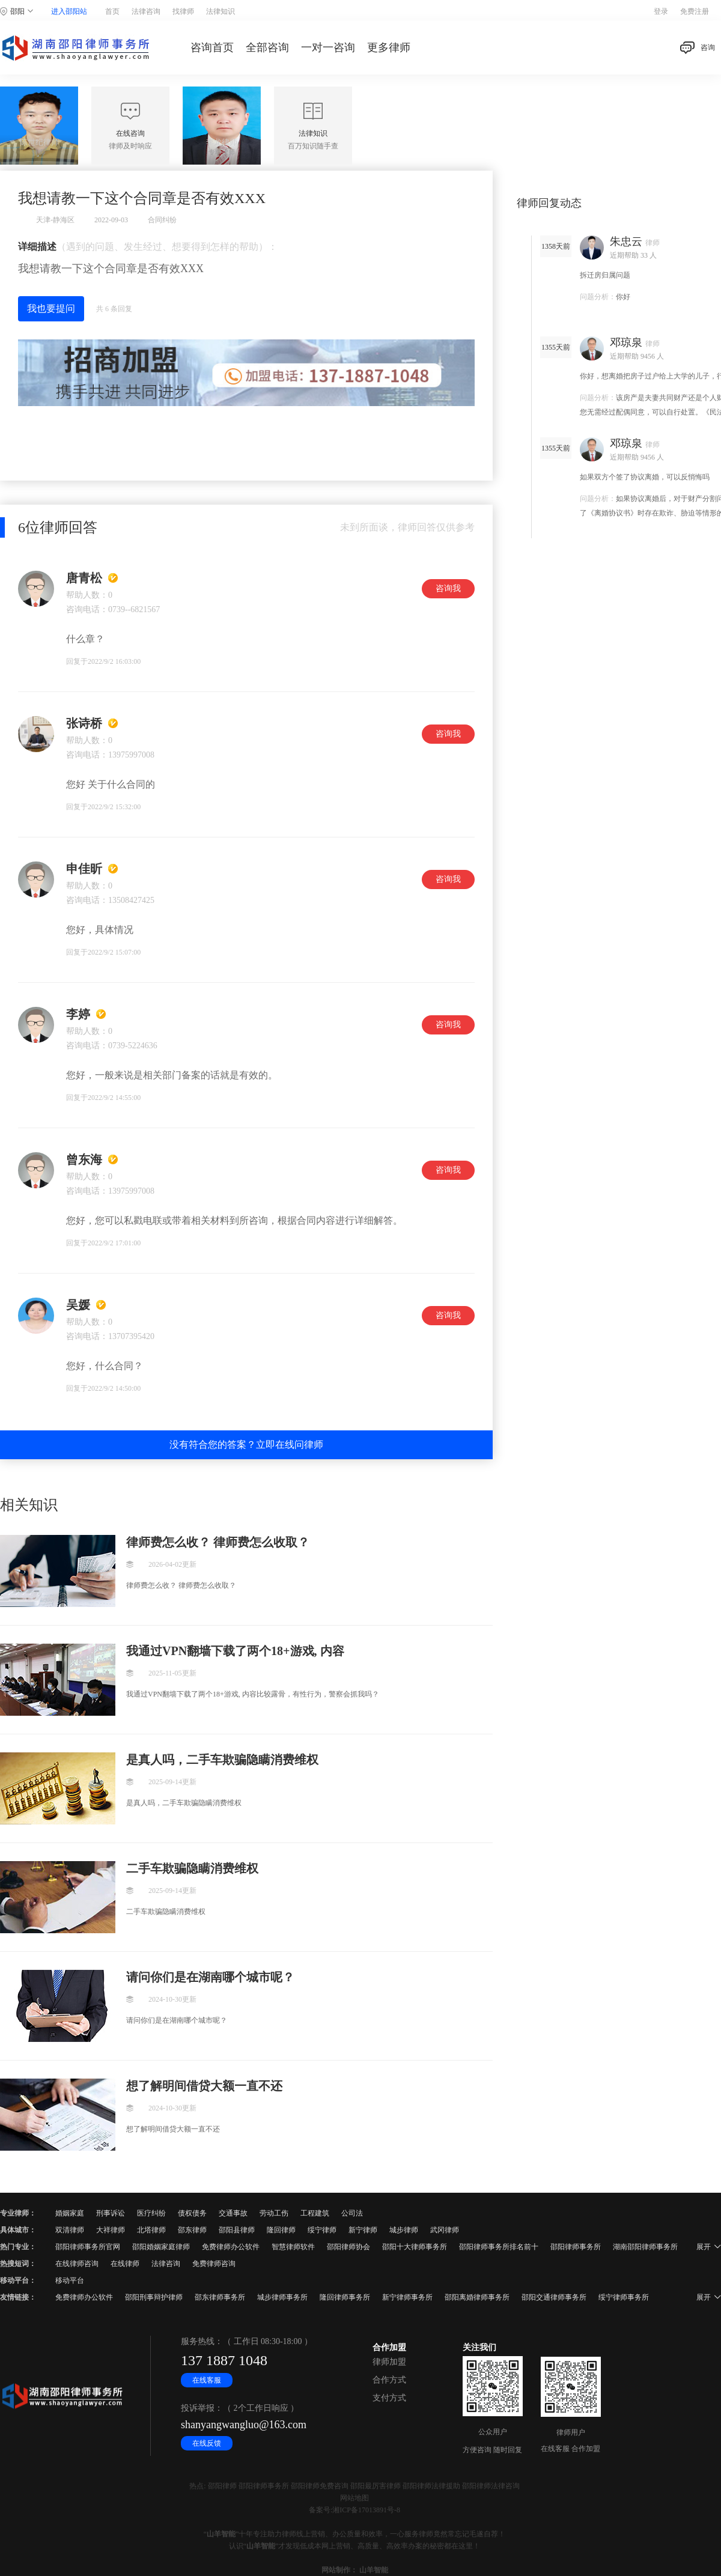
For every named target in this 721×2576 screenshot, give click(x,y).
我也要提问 (51, 308)
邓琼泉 (626, 342)
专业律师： (18, 2213)
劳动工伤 (274, 2213)
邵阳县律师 (237, 2230)
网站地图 (354, 2498)
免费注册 (694, 11)
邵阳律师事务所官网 (87, 2247)
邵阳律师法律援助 (431, 2486)
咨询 (697, 47)
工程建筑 (314, 2213)
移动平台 (69, 2280)
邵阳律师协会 (348, 2247)
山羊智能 (221, 2534)
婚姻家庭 (69, 2213)
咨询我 (448, 588)
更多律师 (388, 47)
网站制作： (339, 2570)
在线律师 (125, 2263)
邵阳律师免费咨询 (319, 2486)
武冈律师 (444, 2230)
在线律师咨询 (77, 2263)
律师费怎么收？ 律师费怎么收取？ (217, 1542)
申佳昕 (84, 868)
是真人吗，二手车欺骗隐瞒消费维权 (222, 1759)
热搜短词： (18, 2263)
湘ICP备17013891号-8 (366, 2510)
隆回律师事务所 (345, 2297)
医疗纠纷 (151, 2213)
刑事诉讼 (110, 2213)
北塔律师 (151, 2230)
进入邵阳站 (69, 11)
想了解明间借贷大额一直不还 (204, 2085)
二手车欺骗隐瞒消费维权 (192, 1868)
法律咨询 (146, 11)
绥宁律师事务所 (623, 2297)
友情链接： (18, 2297)
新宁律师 (362, 2230)
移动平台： (18, 2280)
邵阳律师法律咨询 (491, 2486)
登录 (661, 11)
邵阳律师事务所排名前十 (498, 2247)
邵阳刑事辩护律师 (154, 2297)
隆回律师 (281, 2230)
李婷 (78, 1014)
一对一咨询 (328, 47)
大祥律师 (110, 2230)
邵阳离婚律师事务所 (477, 2297)
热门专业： (18, 2247)
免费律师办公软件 (231, 2247)
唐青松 (84, 578)
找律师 (183, 11)
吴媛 (78, 1304)
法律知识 (220, 11)
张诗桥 (84, 723)
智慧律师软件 (293, 2247)
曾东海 (84, 1159)
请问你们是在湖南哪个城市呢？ (210, 1977)
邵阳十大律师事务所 (414, 2247)
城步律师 (403, 2230)
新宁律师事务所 (407, 2297)
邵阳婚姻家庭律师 (161, 2247)
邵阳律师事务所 (575, 2247)
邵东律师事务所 (220, 2297)
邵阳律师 (222, 2486)
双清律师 (69, 2230)
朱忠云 (626, 241)
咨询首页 (212, 47)
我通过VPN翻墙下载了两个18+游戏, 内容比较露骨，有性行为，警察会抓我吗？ (235, 1651)
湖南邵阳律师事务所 (645, 2247)
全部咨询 (267, 47)
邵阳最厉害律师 (375, 2486)
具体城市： (18, 2230)
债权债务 (192, 2213)
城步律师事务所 (282, 2297)
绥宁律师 (322, 2230)
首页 (112, 11)
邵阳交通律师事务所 (554, 2297)
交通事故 (233, 2213)
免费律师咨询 (214, 2263)
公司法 (352, 2213)
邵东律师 (192, 2230)
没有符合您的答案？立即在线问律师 (246, 1444)
